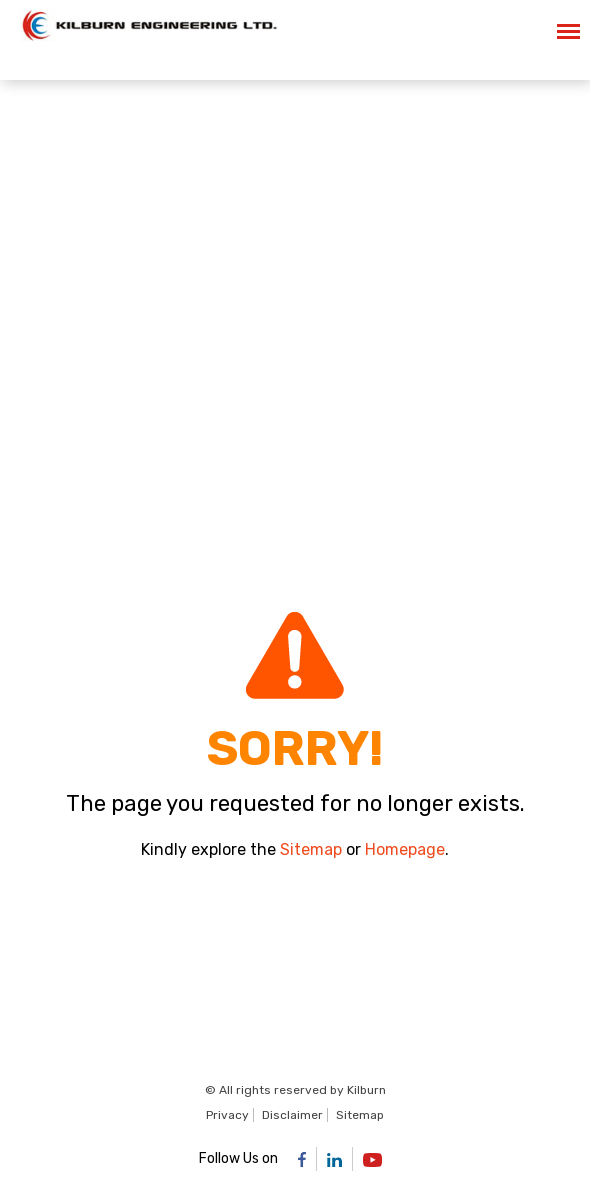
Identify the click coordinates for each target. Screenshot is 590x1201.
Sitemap (311, 849)
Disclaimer (292, 1115)
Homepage (405, 849)
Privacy (227, 1115)
